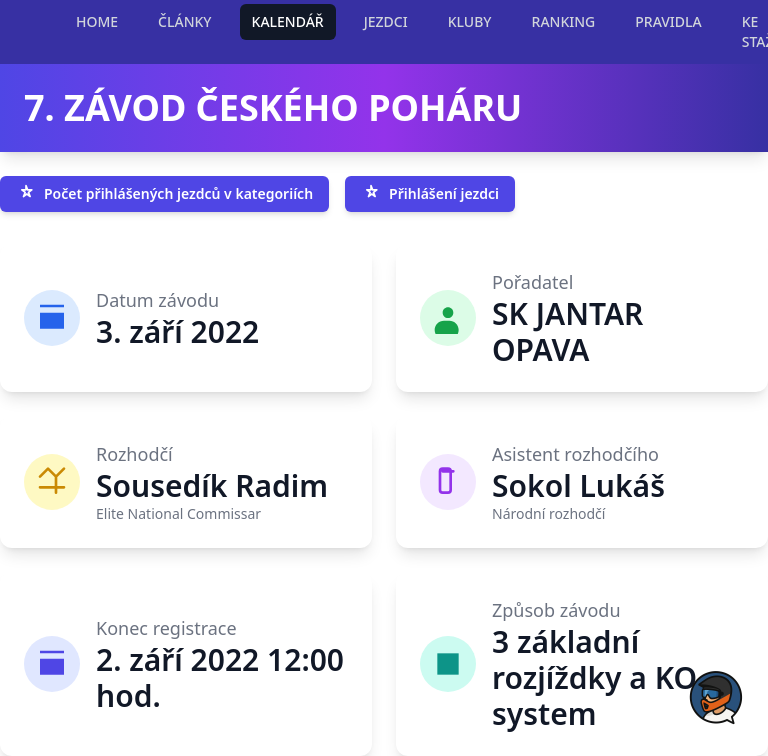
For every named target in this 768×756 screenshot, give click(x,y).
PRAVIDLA (668, 21)
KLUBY (470, 21)
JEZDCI (386, 21)
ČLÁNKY (184, 21)
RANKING (564, 21)
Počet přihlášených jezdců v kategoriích (164, 194)
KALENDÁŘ (288, 21)
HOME (97, 21)
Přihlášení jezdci (430, 194)
